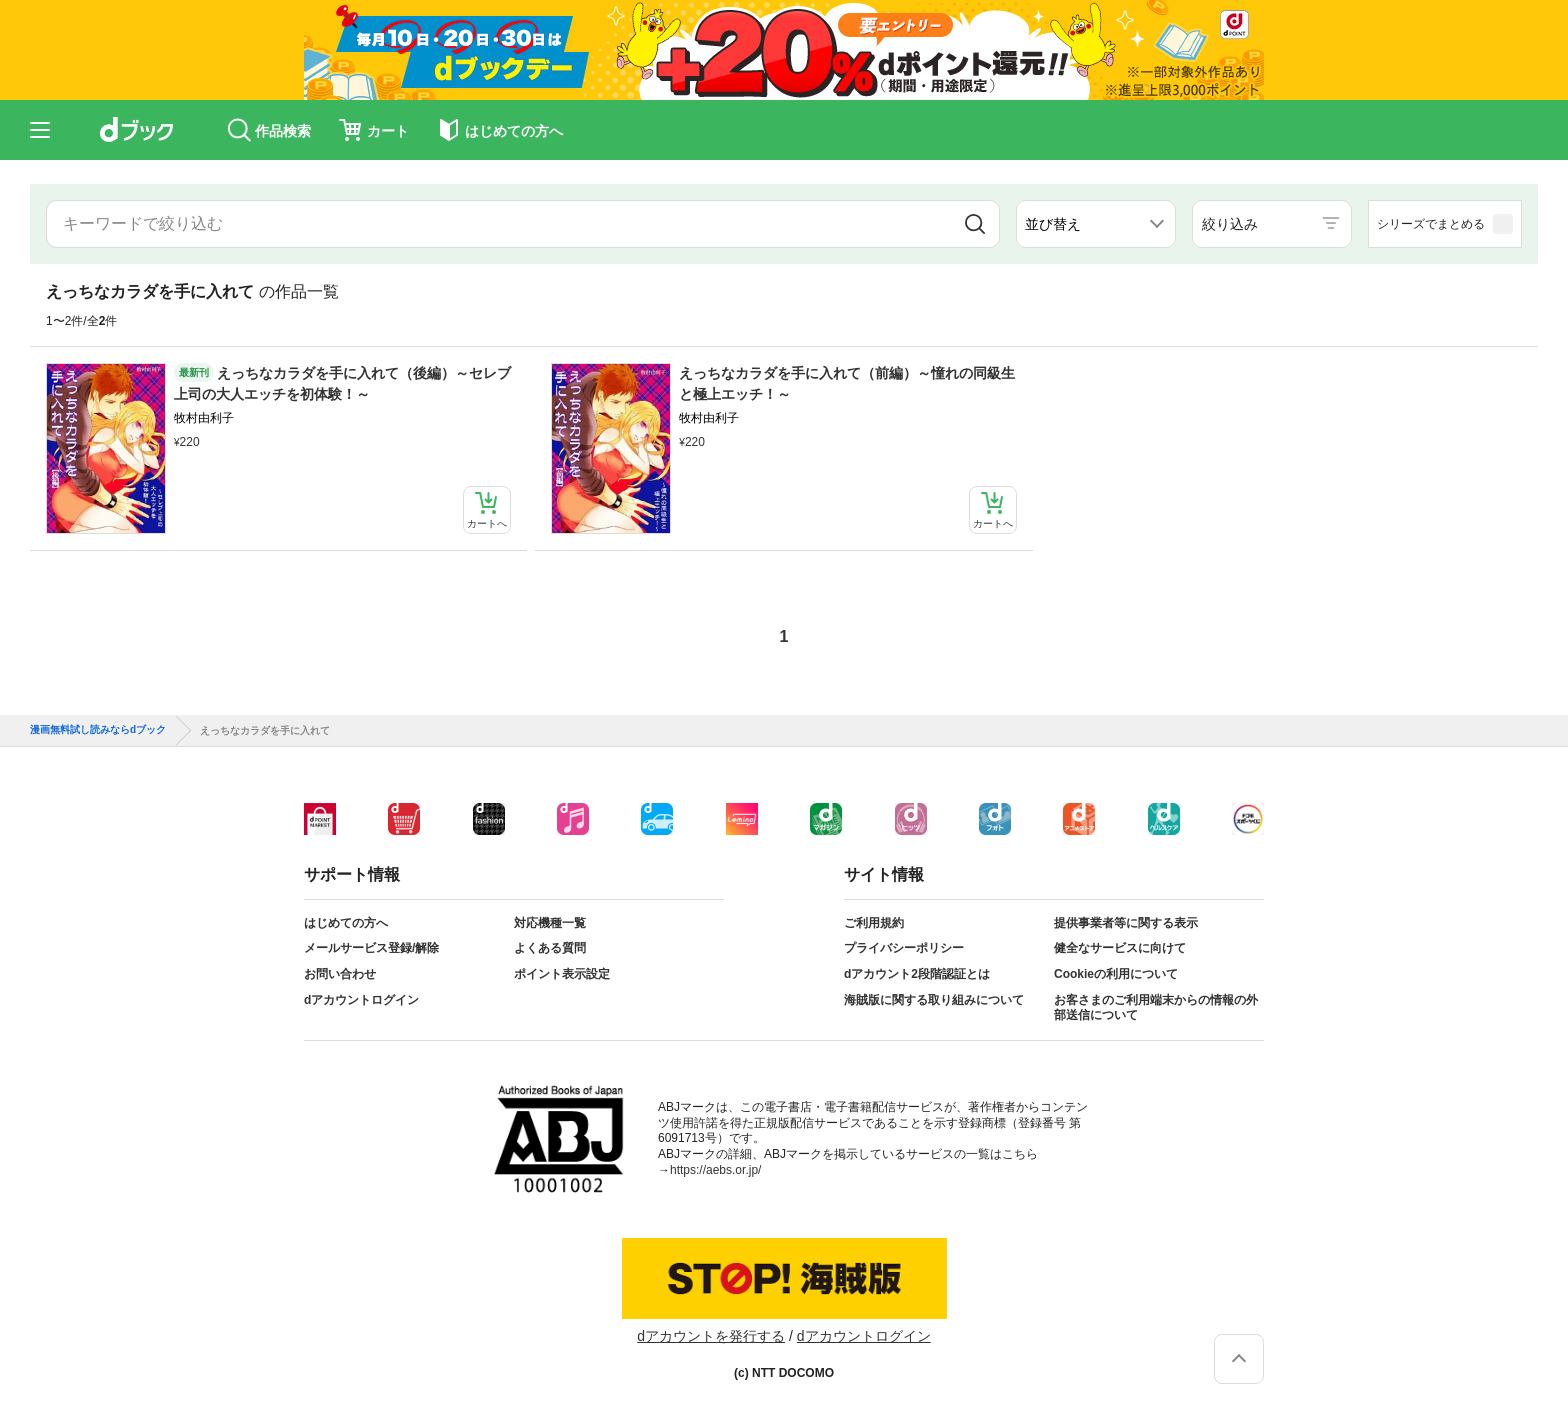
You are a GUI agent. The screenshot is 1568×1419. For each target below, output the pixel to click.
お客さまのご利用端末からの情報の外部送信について (1156, 1008)
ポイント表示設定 (562, 974)
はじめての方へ (346, 923)
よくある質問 (550, 948)
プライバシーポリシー (904, 948)
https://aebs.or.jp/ (715, 1170)
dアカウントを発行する (711, 1336)
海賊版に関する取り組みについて (934, 1000)
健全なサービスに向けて (1120, 948)
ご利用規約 (874, 923)
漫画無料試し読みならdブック (98, 730)
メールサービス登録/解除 (371, 948)
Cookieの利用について (1116, 974)
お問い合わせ (340, 974)
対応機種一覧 (550, 923)
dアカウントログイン (361, 1000)
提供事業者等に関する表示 (1126, 923)
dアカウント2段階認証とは (917, 974)
